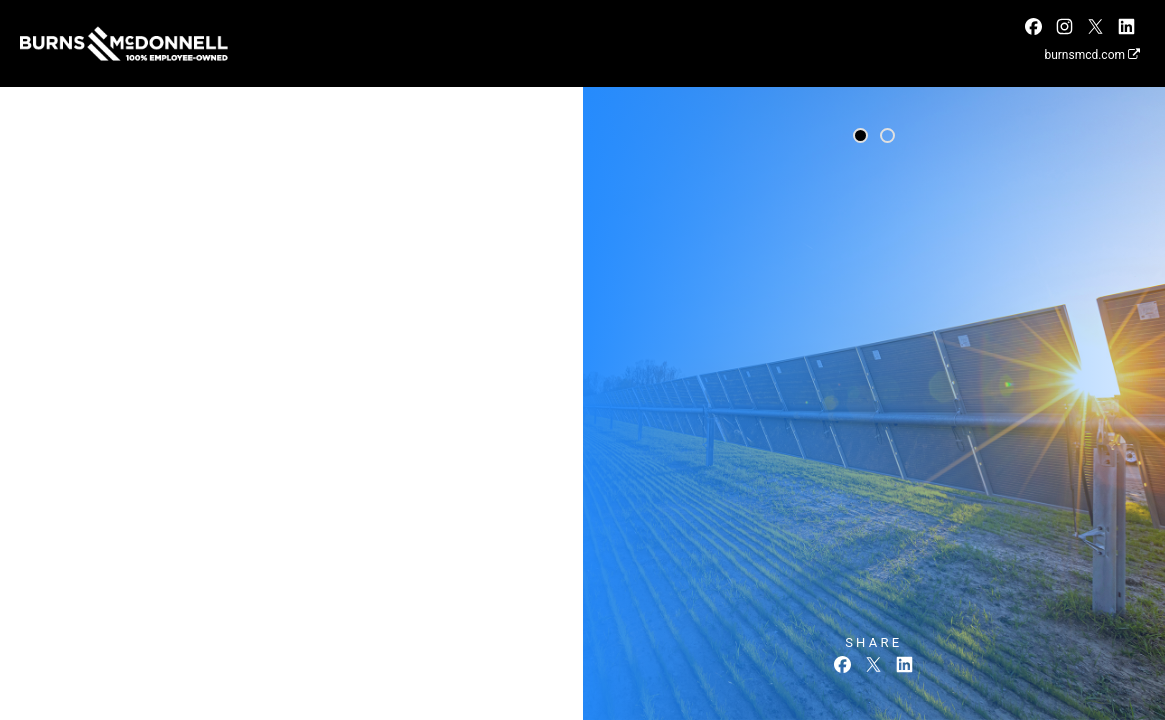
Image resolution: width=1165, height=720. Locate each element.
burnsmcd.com (1092, 55)
